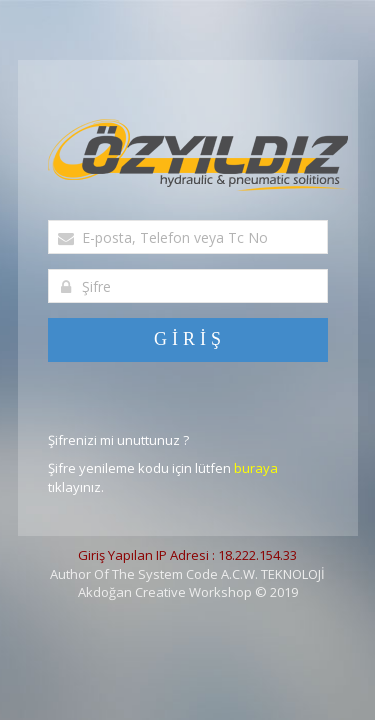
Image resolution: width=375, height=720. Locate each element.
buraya (256, 468)
